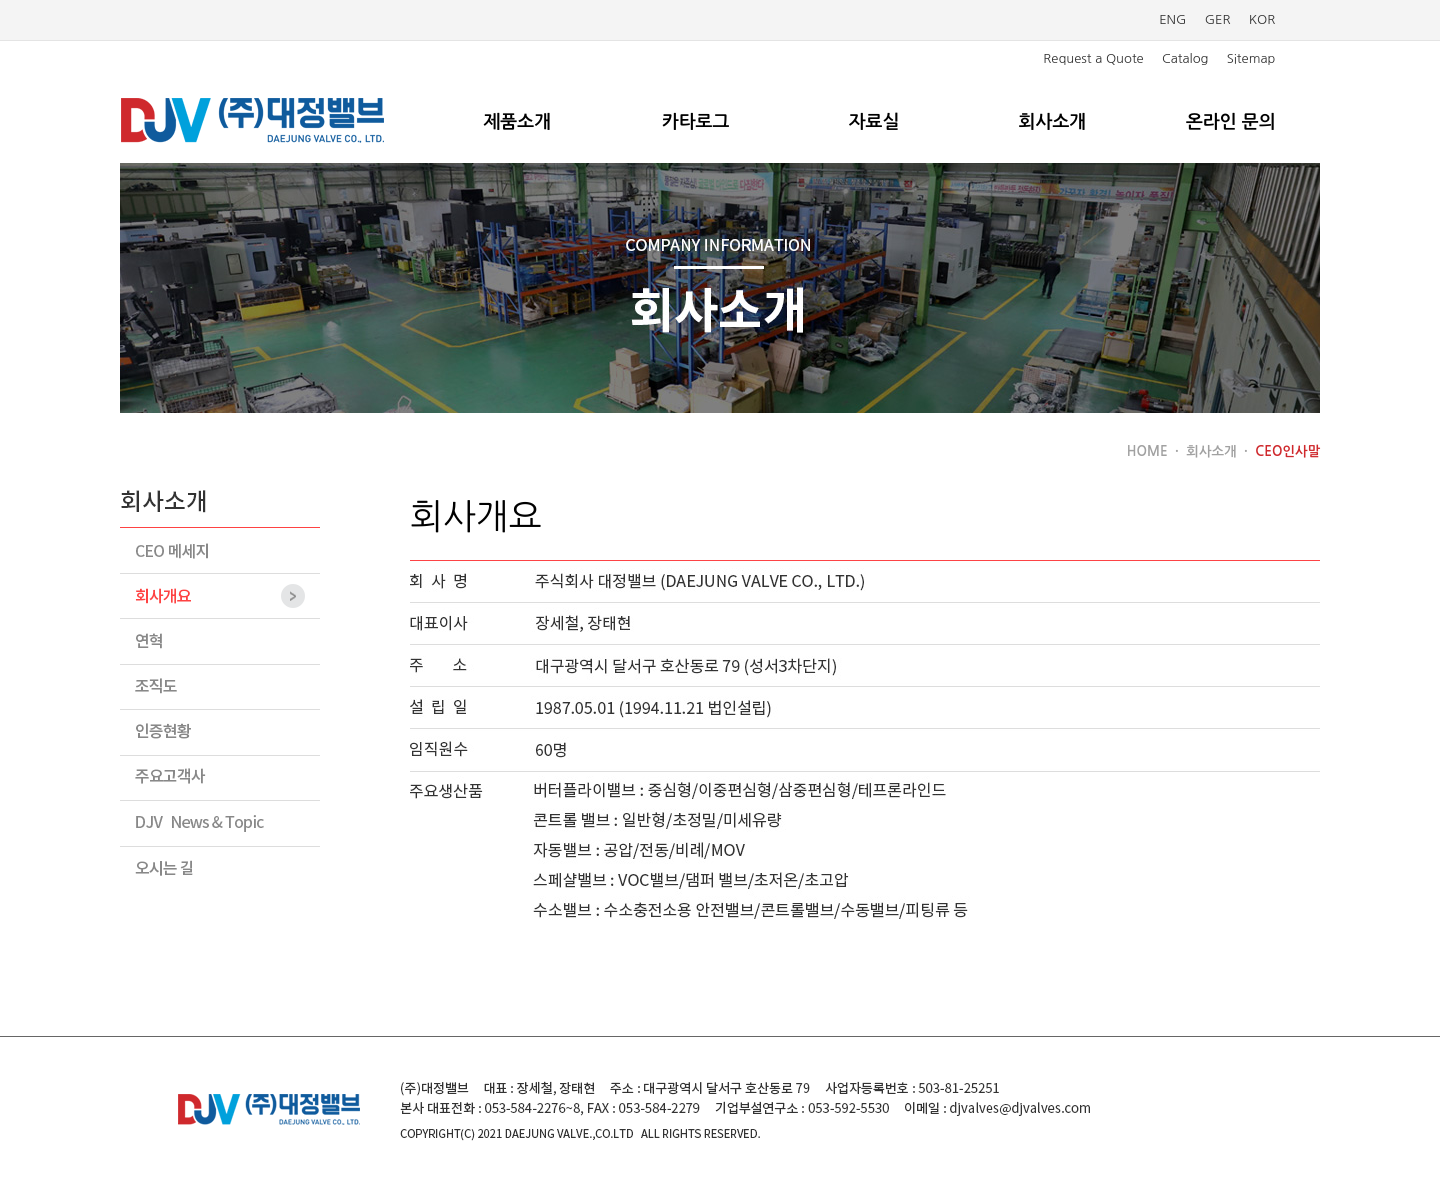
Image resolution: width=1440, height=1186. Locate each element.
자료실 (874, 122)
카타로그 (696, 122)
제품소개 (517, 122)
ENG (1172, 19)
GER (1218, 19)
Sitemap (1251, 58)
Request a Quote (1093, 58)
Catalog (1185, 58)
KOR (1262, 19)
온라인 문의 (1231, 122)
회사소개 (1053, 122)
